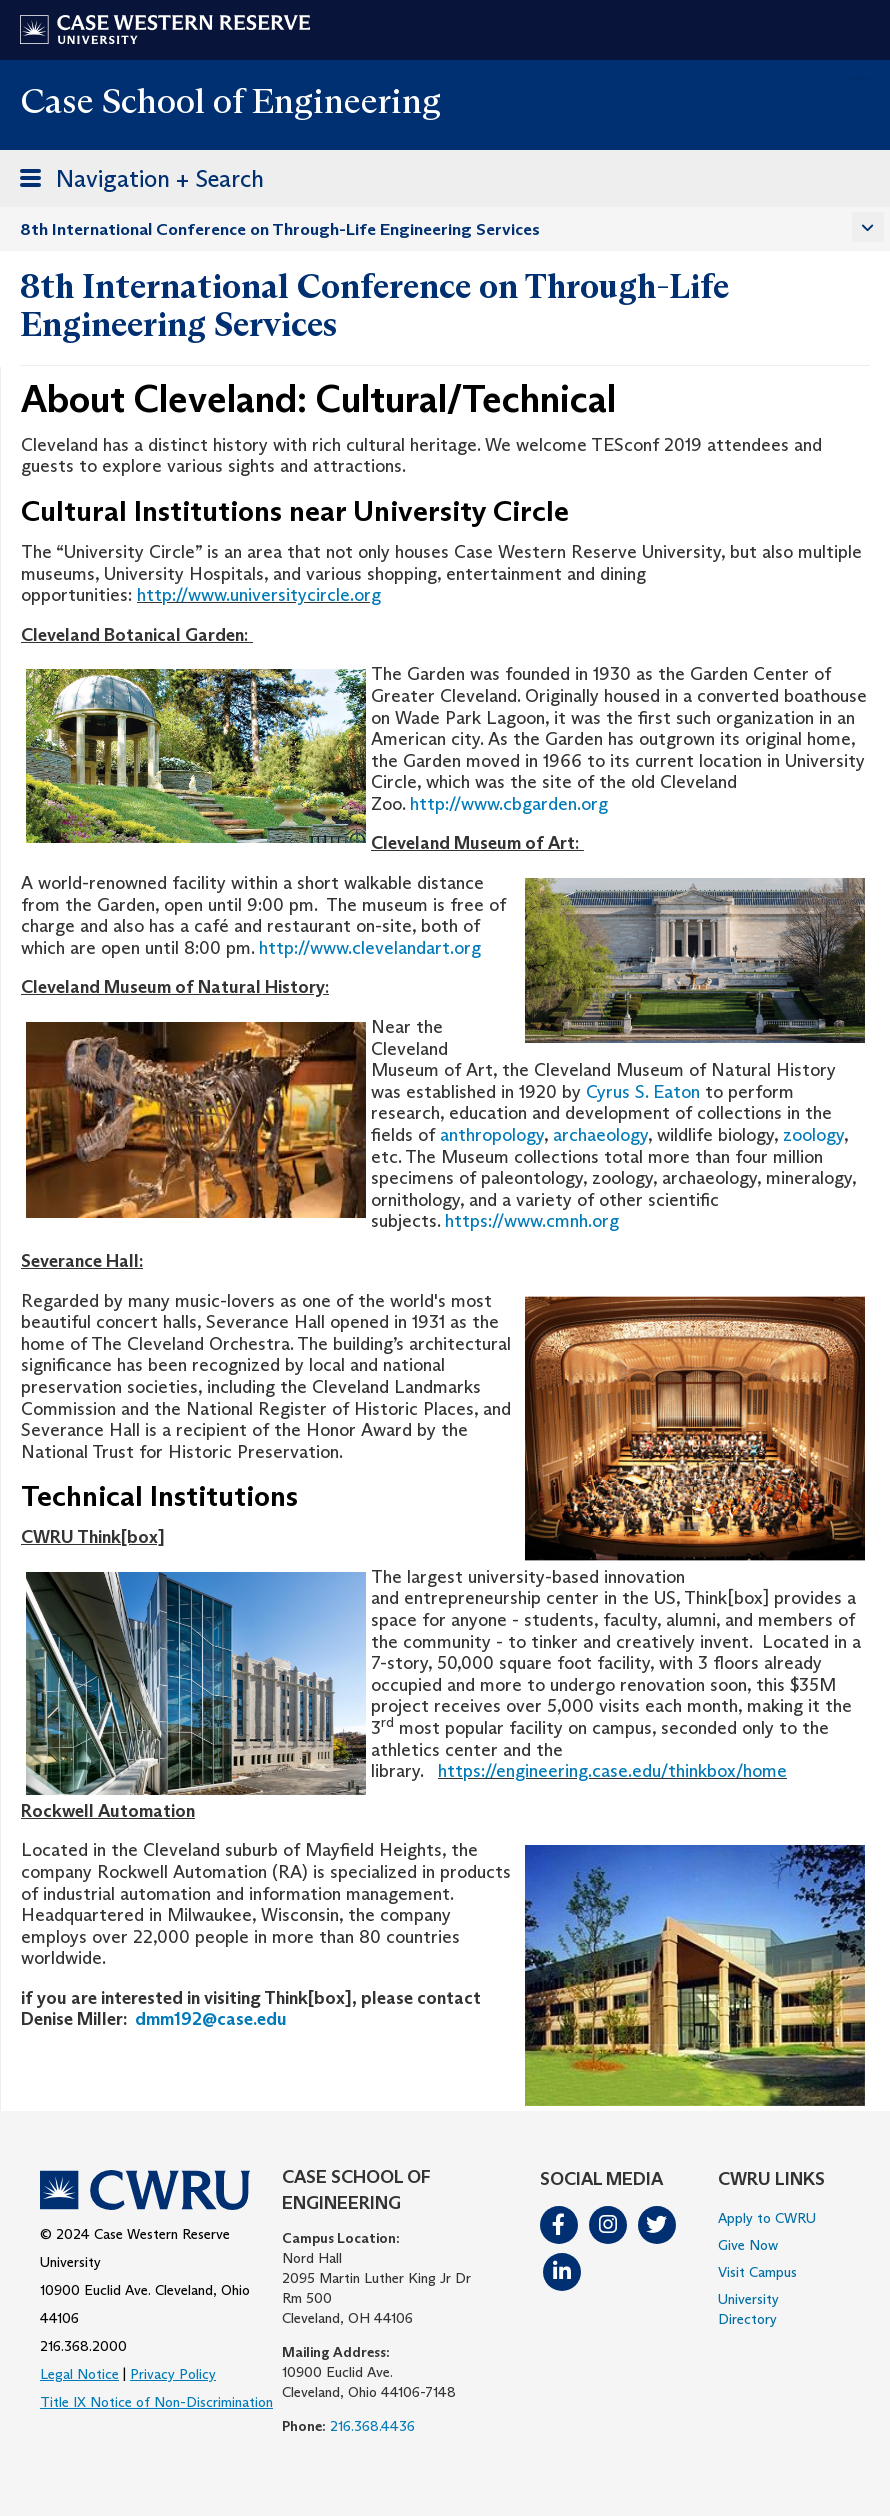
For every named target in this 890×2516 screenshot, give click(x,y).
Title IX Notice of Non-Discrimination (156, 2402)
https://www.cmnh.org (532, 1221)
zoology (813, 1135)
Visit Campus (757, 2272)
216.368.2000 (83, 2346)
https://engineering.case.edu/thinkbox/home (612, 1771)
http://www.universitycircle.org (259, 595)
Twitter (657, 2225)
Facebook (559, 2225)
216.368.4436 (372, 2426)
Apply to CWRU (767, 2218)
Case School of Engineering (230, 100)
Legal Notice (79, 2374)
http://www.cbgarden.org (509, 804)
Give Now (748, 2245)
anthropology (492, 1135)
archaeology (600, 1135)
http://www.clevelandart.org (370, 948)
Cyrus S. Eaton (643, 1092)
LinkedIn (562, 2272)
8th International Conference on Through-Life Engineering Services (280, 229)
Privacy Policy (173, 2374)
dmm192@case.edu (211, 2019)
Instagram (608, 2225)
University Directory (748, 2309)
